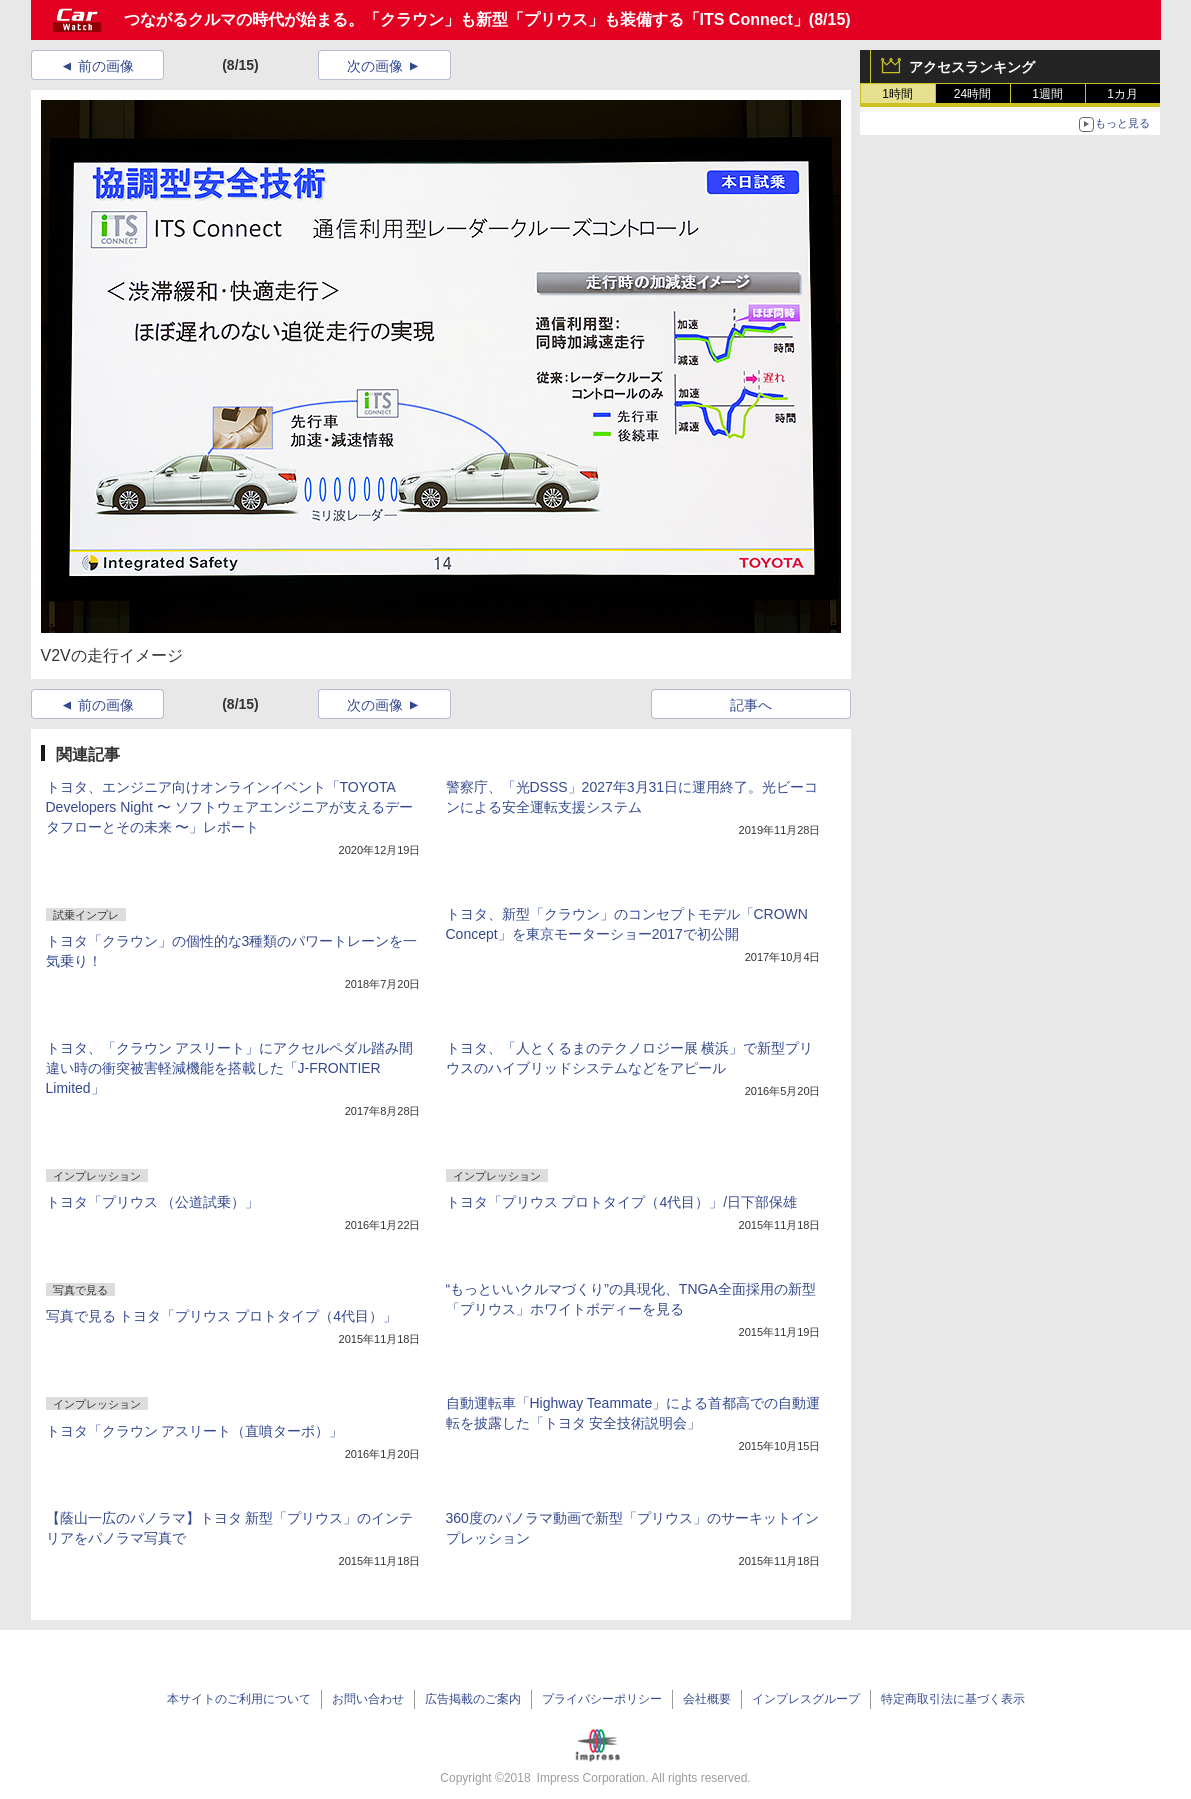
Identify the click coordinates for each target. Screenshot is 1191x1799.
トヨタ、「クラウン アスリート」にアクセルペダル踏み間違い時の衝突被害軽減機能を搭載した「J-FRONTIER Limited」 (230, 1068)
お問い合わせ (368, 1699)
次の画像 (375, 66)
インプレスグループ (806, 1699)
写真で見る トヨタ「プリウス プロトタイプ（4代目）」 (222, 1316)
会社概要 (707, 1699)
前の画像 (106, 66)
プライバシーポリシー (602, 1699)
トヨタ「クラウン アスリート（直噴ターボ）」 (195, 1431)
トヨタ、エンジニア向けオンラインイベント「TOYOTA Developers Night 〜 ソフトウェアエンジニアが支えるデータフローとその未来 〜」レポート (229, 807)
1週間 (1047, 94)
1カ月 (1122, 94)
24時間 (972, 94)
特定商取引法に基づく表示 (953, 1699)
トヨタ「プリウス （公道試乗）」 (153, 1202)
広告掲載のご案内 (473, 1699)
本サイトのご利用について (239, 1699)
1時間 (897, 94)
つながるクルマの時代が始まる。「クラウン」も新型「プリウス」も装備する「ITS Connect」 (466, 19)
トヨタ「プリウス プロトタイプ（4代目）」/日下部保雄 (622, 1202)
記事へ (751, 705)
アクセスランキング (972, 67)
